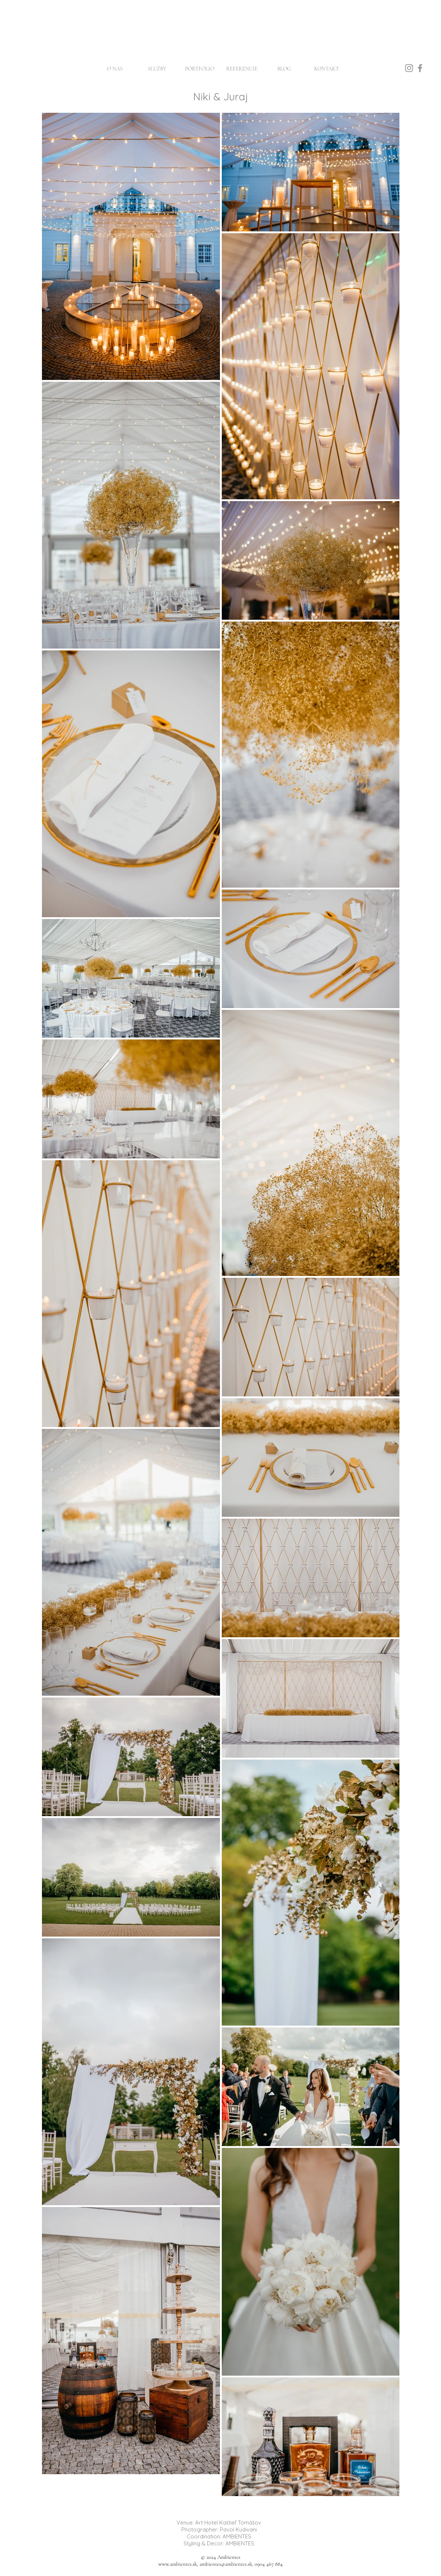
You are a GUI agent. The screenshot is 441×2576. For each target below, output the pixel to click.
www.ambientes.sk (177, 2564)
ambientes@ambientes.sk (226, 2564)
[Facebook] (420, 68)
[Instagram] (409, 68)
